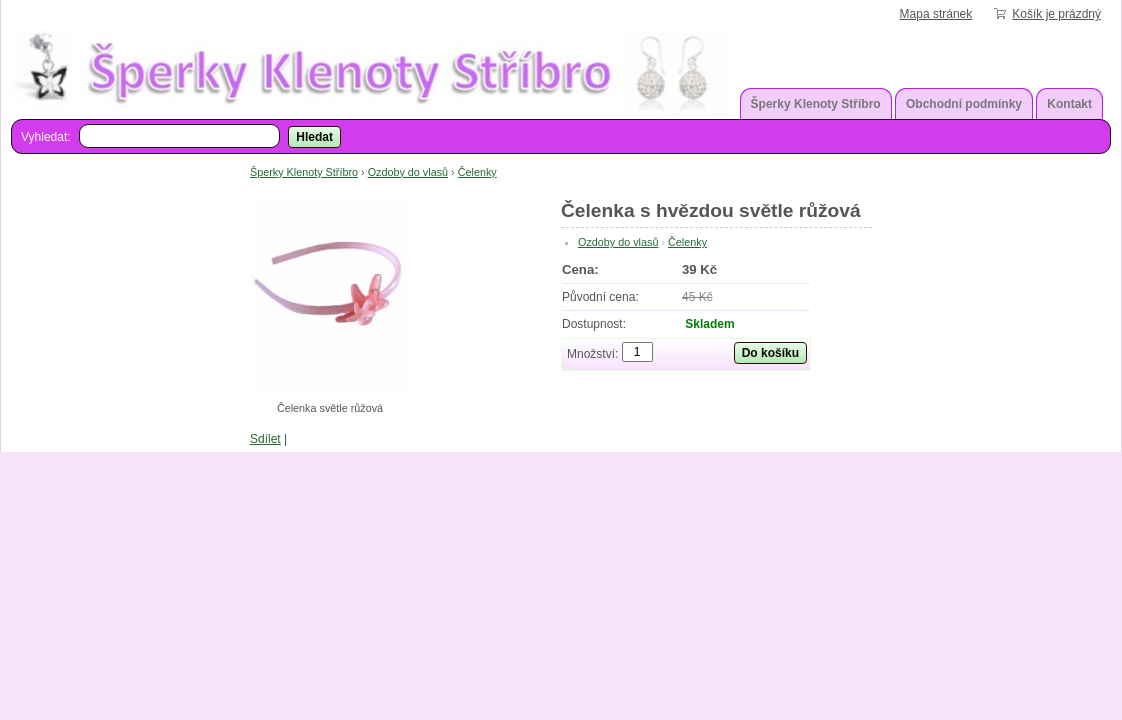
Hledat (314, 137)
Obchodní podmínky (964, 104)
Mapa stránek (936, 14)
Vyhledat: (46, 137)
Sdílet (265, 439)
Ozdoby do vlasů (408, 172)
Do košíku (770, 353)
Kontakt (1069, 104)
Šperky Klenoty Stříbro (816, 104)
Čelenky (477, 172)
